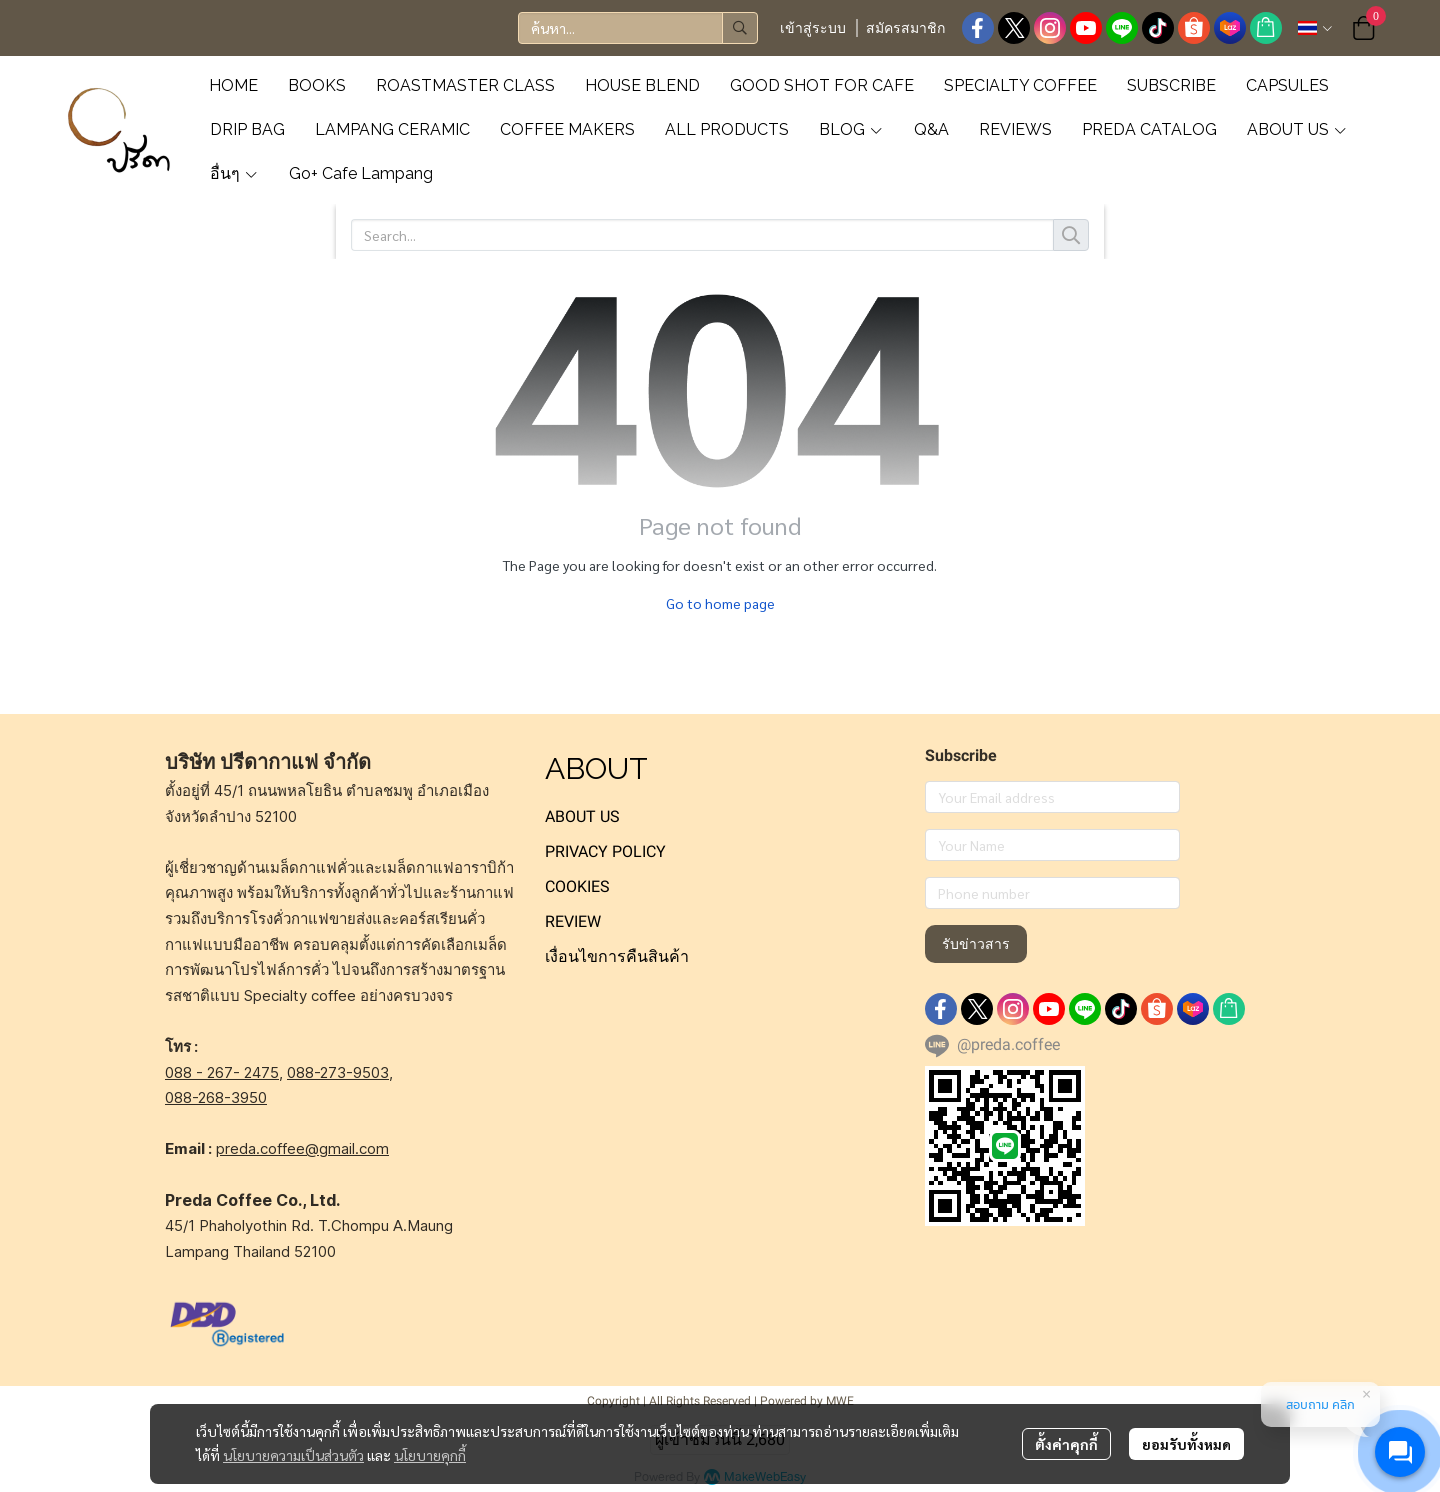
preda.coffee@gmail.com (302, 1148)
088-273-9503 (338, 1072)
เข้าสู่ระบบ (813, 28)
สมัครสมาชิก (905, 28)
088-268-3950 (216, 1097)
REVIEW (573, 921)
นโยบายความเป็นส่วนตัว (293, 1455)
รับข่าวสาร (976, 944)
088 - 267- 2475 (222, 1072)
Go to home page (720, 603)
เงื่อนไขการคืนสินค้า (617, 956)
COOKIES (577, 886)
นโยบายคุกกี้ (430, 1455)
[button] (638, 28)
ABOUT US (582, 816)
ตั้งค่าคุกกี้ (1066, 1444)
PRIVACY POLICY (605, 851)
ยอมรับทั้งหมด (1186, 1444)
